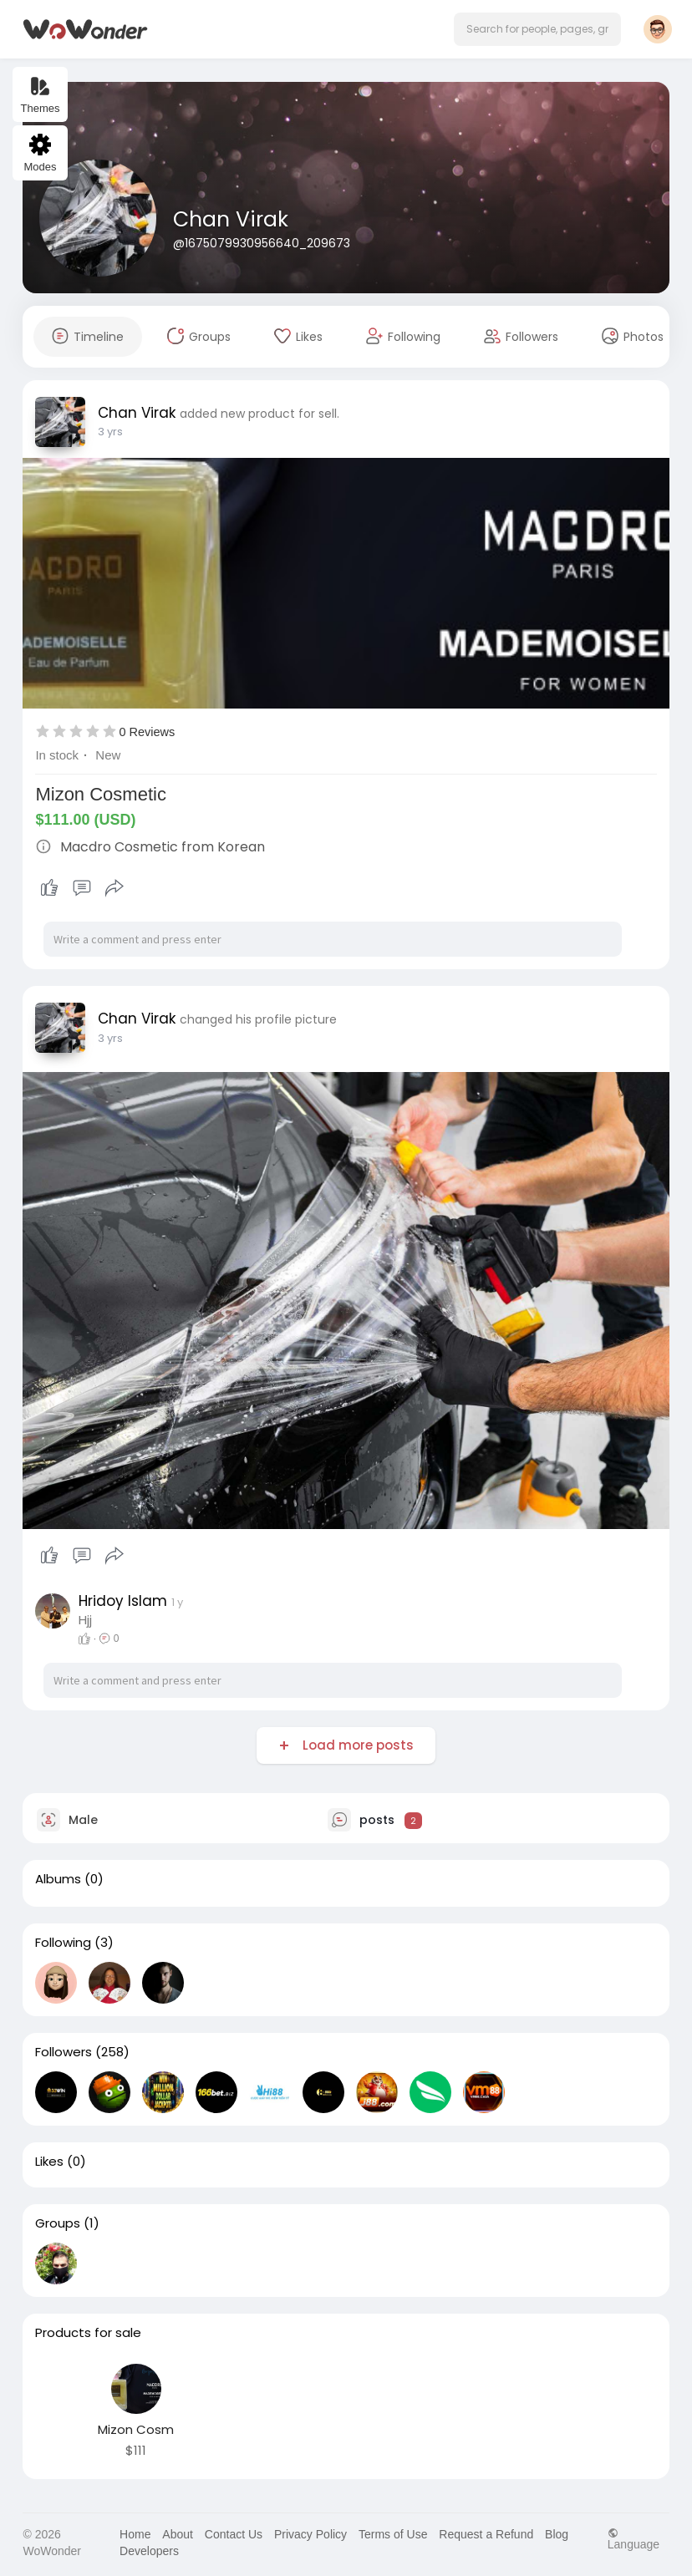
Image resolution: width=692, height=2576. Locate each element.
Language (633, 2539)
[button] (537, 29)
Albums (58, 1879)
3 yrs (110, 431)
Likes (49, 2161)
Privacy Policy (310, 2534)
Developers (149, 2551)
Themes (40, 94)
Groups (57, 2223)
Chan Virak (230, 219)
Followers (63, 2052)
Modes (39, 153)
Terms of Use (393, 2534)
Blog (556, 2534)
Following (63, 1942)
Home (135, 2534)
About (177, 2534)
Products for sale (88, 2333)
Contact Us (233, 2534)
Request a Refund (486, 2534)
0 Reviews (147, 732)
